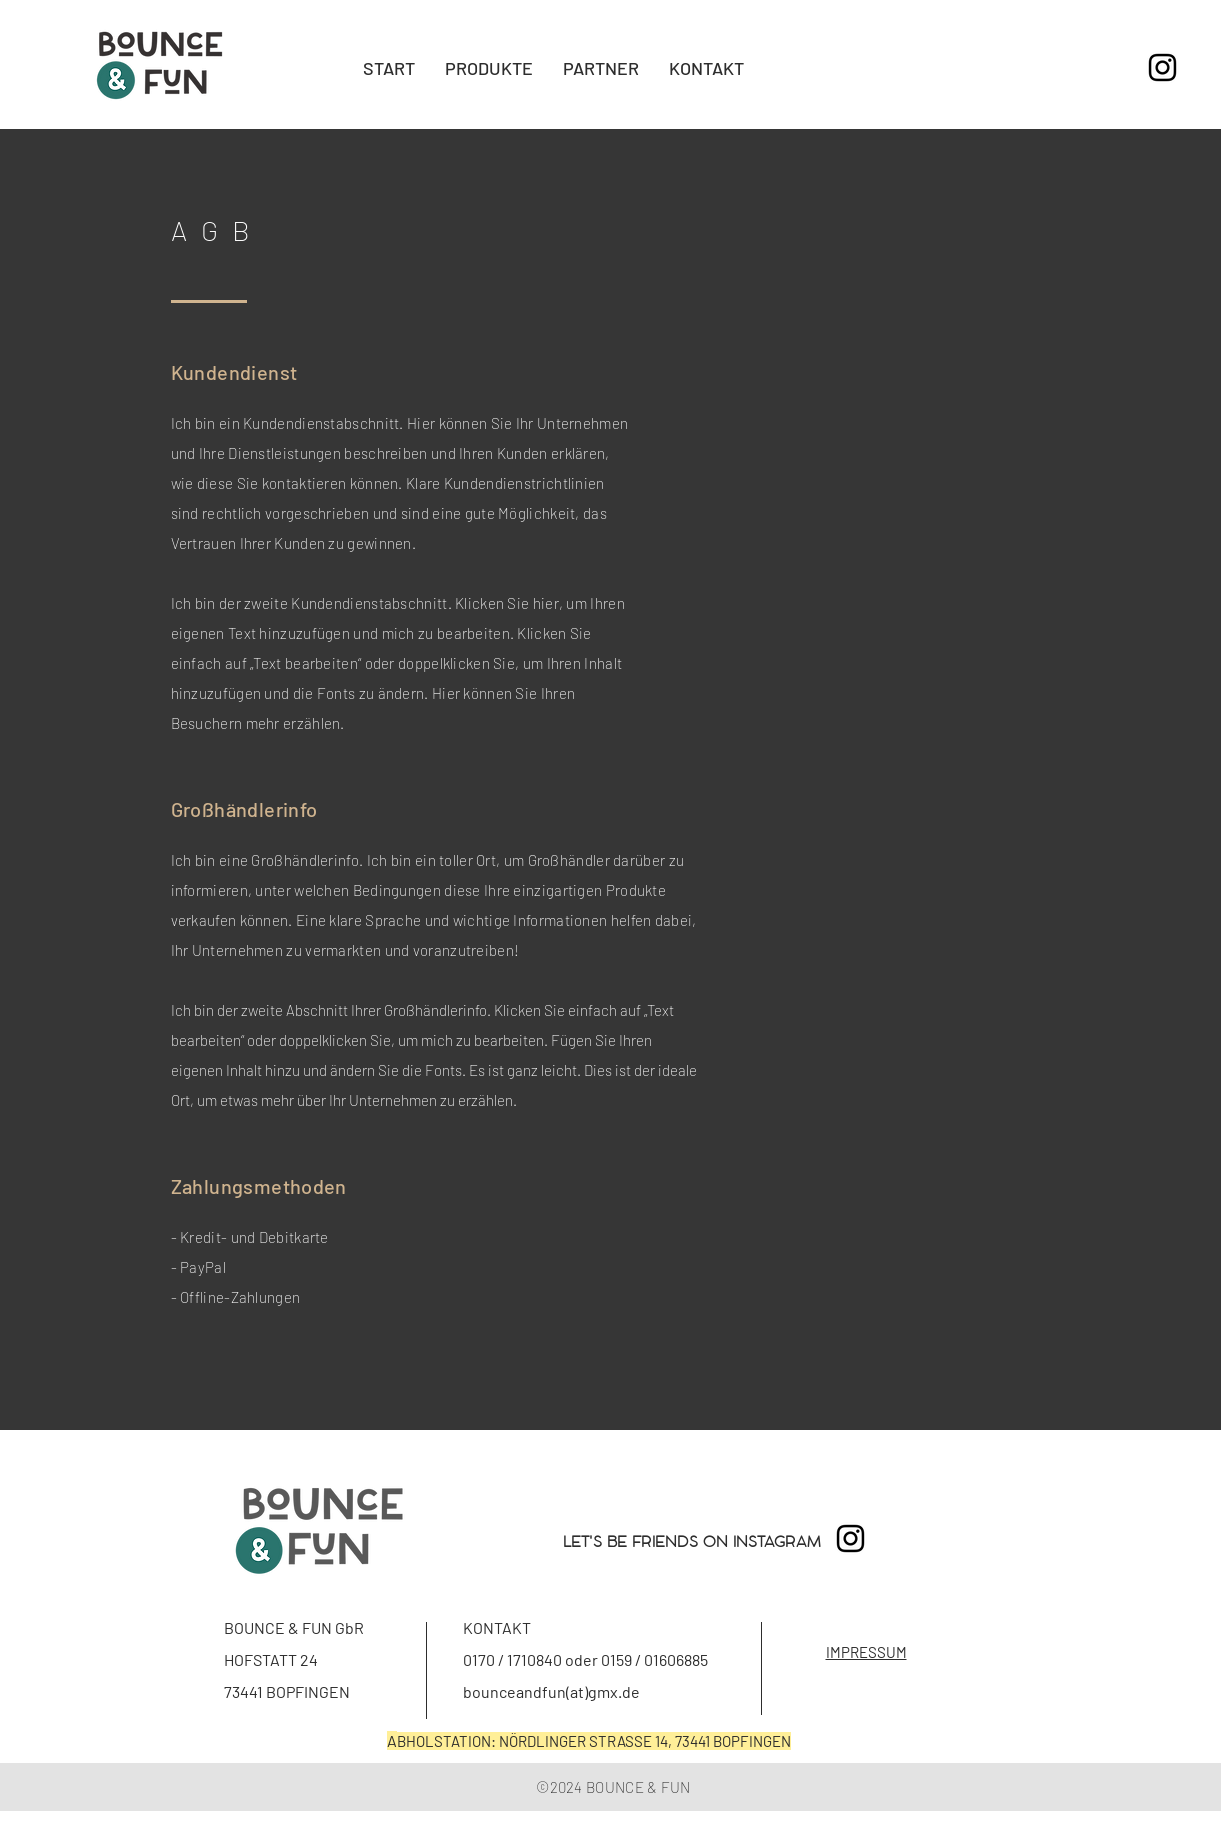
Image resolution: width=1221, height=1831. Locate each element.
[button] (489, 68)
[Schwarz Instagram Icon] (1162, 67)
